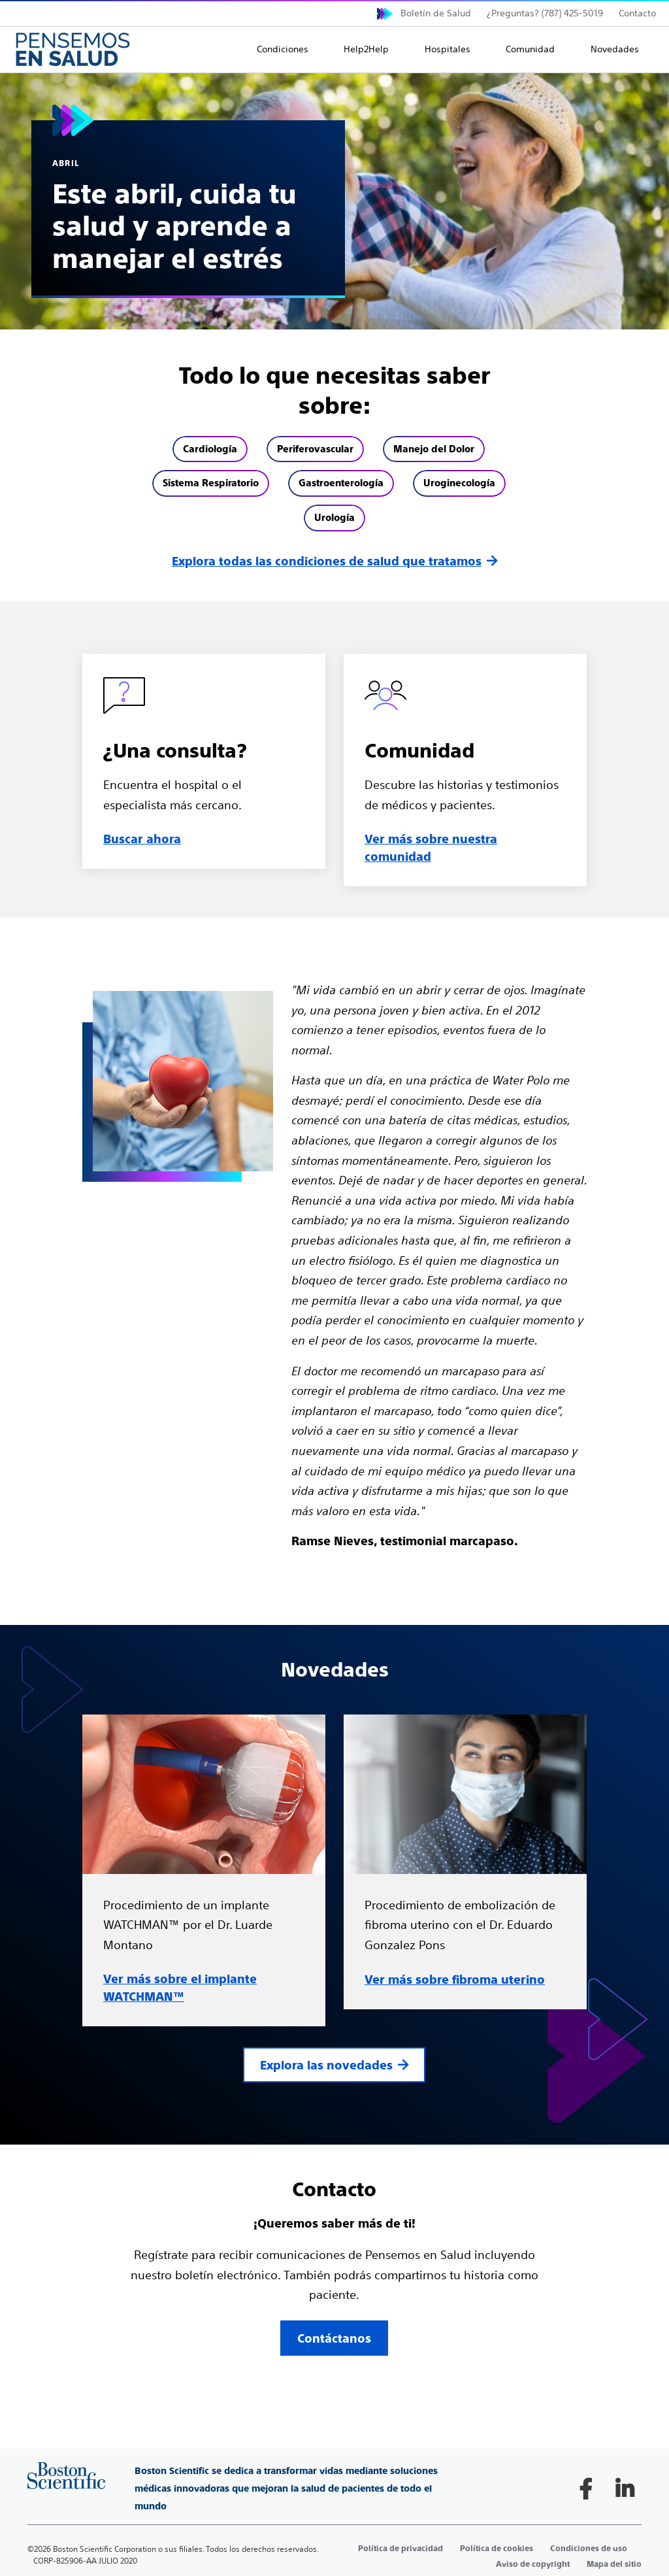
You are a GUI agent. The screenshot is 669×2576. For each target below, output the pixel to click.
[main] (334, 1229)
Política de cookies (496, 2548)
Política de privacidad (400, 2548)
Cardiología (210, 448)
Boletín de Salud (435, 13)
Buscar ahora (142, 839)
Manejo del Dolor (433, 448)
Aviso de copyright (533, 2564)
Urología (334, 517)
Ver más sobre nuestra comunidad (431, 847)
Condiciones (282, 49)
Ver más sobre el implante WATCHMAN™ (180, 1987)
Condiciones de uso (588, 2548)
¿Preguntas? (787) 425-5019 (545, 13)
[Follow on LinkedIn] (625, 2489)
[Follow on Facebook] (585, 2489)
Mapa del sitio (614, 2564)
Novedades (615, 49)
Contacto (637, 13)
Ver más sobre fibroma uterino (455, 1979)
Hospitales (447, 49)
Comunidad (530, 49)
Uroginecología (459, 482)
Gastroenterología (341, 482)
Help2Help (366, 49)
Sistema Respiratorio (211, 482)
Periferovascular (315, 448)
